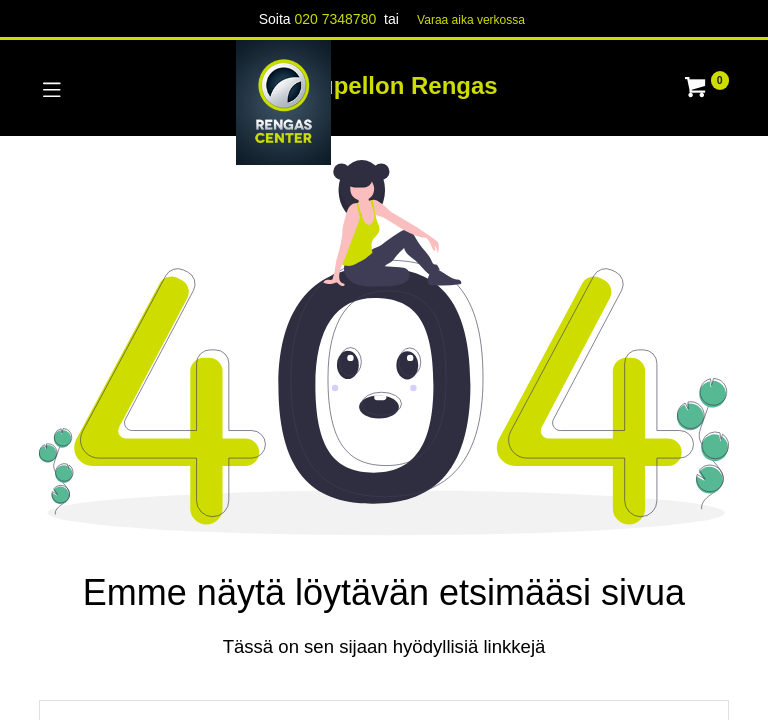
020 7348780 (335, 19)
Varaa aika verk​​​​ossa (471, 20)
